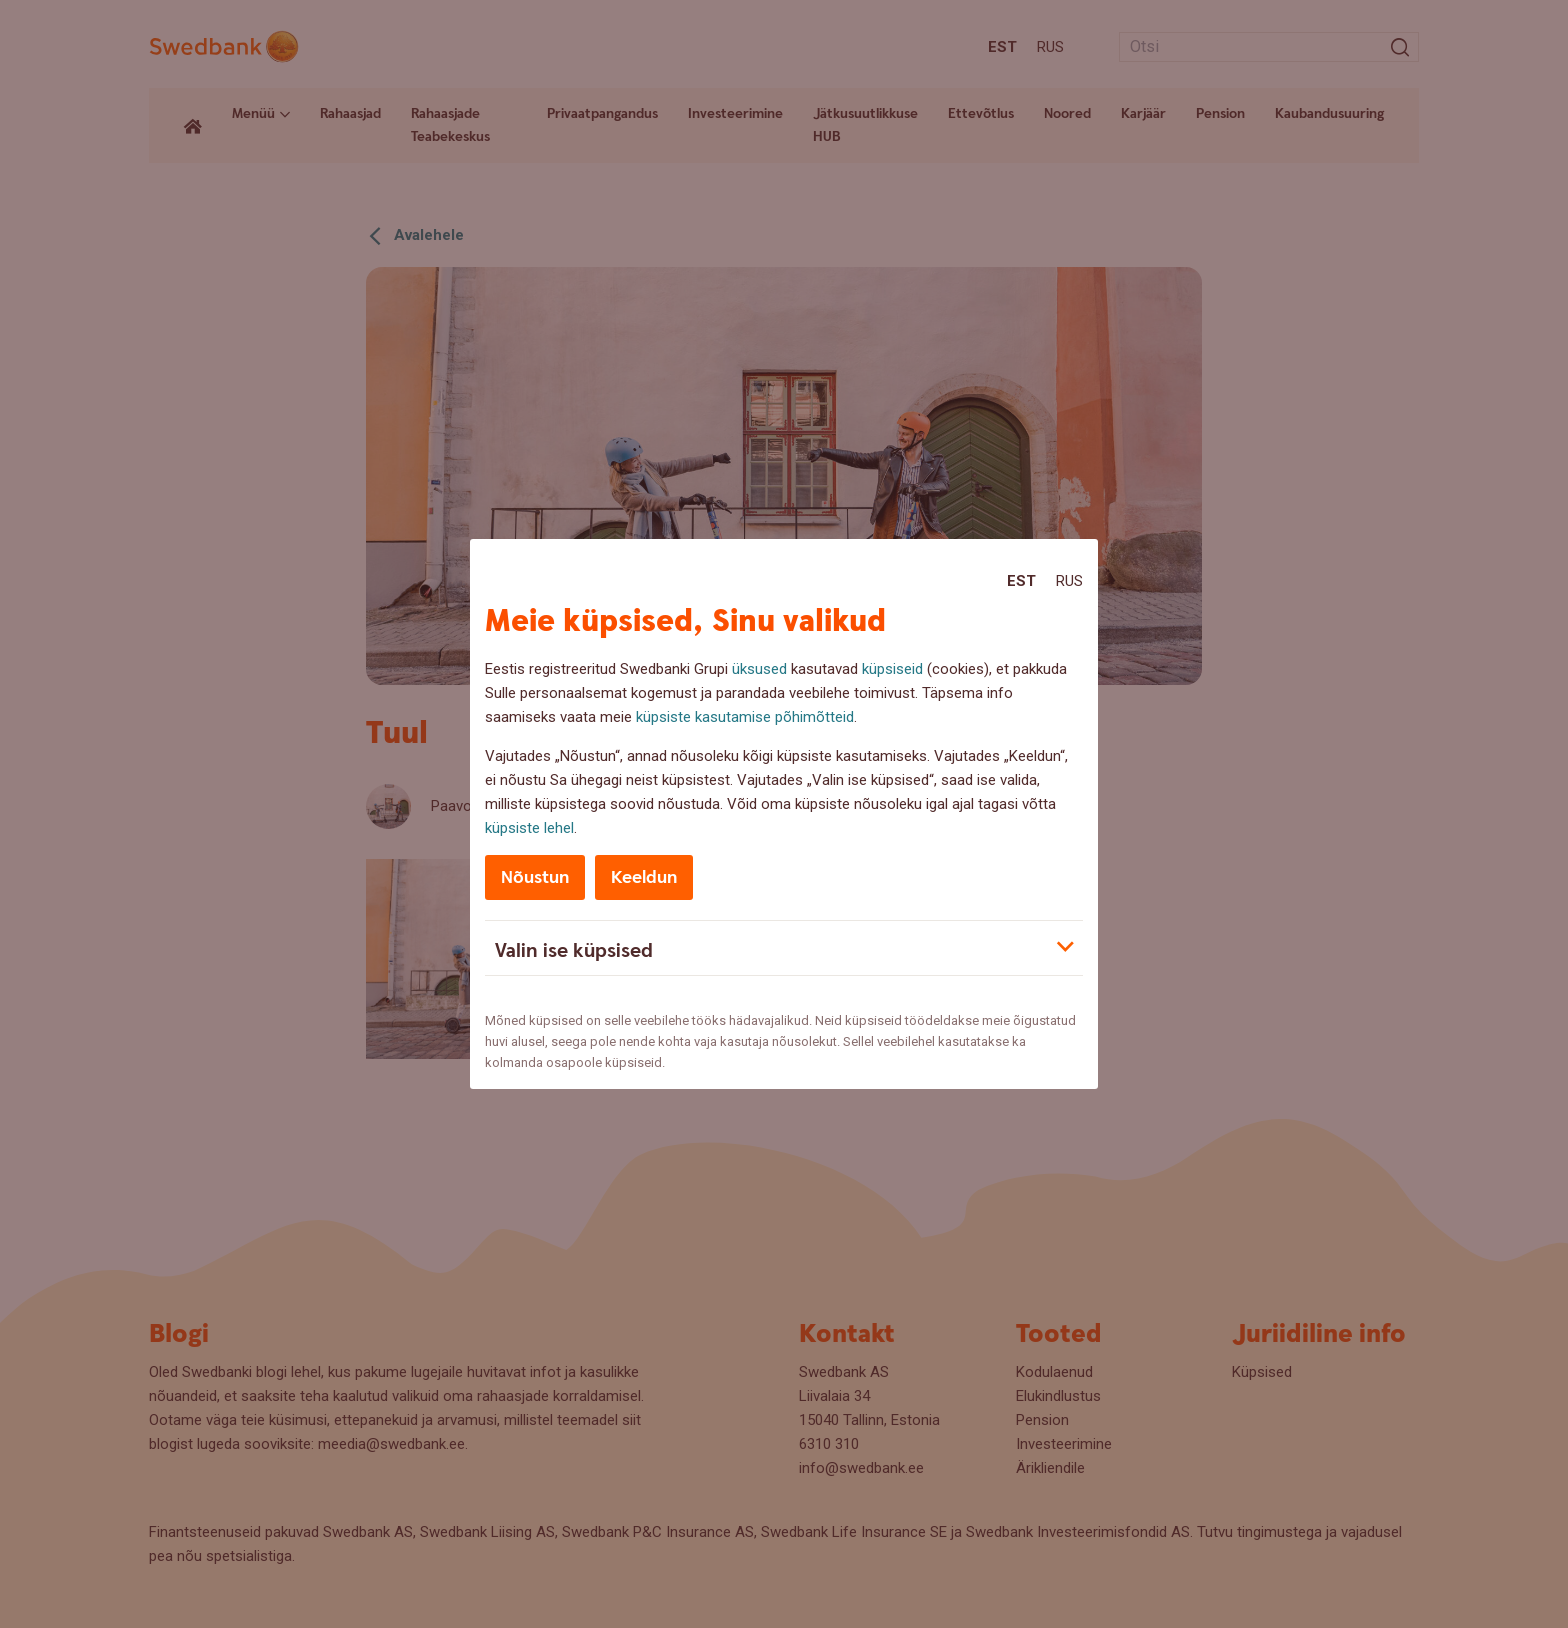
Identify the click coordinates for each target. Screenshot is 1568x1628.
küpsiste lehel (529, 828)
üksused (759, 669)
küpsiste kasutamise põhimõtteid (745, 717)
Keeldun (644, 877)
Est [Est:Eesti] (1021, 581)
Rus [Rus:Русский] (1069, 581)
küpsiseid (892, 669)
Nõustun (535, 877)
